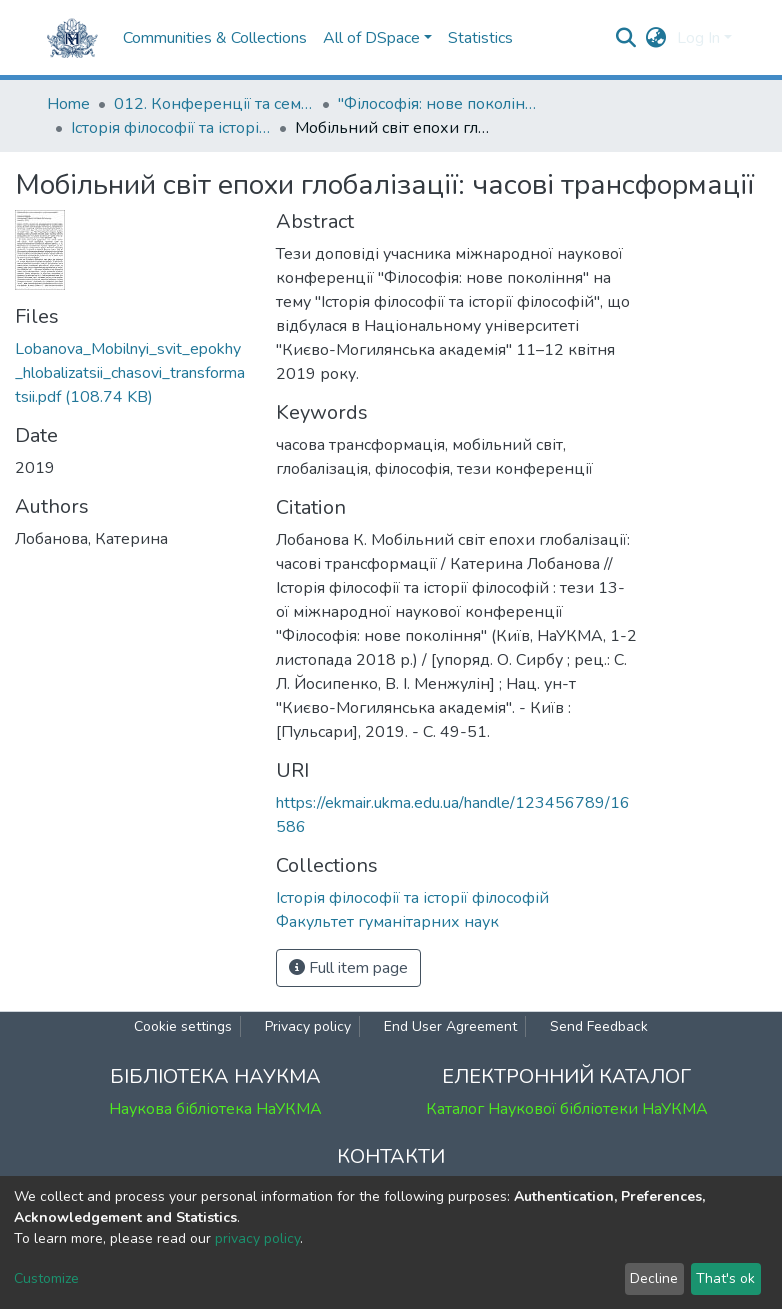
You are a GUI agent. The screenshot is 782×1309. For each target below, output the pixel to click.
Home (68, 104)
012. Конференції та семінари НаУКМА (214, 104)
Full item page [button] (348, 968)
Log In (698, 38)
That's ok (725, 1278)
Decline (654, 1278)
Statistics (480, 38)
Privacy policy (308, 1026)
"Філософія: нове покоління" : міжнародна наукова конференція (438, 104)
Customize (46, 1278)
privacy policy (257, 1238)
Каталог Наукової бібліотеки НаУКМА (567, 1109)
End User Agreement (450, 1026)
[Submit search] (626, 38)
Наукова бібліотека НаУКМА (215, 1109)
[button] (656, 38)
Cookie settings (183, 1026)
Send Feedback (599, 1026)
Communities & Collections (215, 38)
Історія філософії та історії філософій (171, 128)
